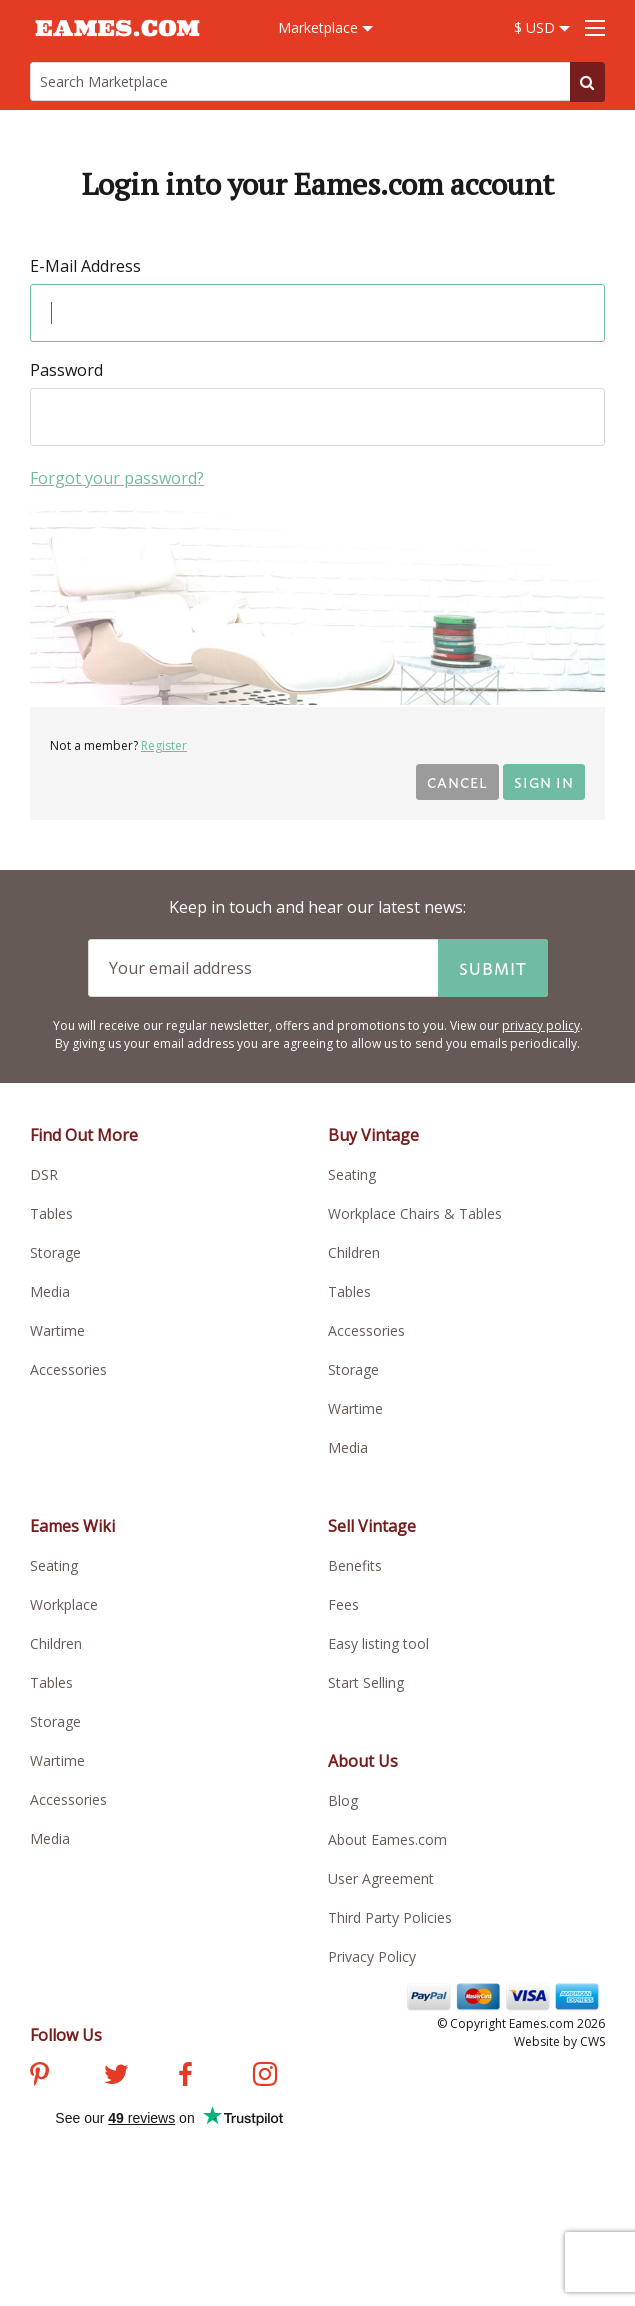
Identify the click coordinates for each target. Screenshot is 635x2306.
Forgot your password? (117, 478)
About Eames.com (387, 1839)
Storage (55, 1252)
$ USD (542, 27)
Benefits (355, 1565)
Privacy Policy (372, 1956)
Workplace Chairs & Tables (415, 1213)
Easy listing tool (378, 1643)
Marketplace (325, 27)
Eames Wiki (72, 1526)
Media (50, 1291)
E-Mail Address (85, 266)
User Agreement (381, 1878)
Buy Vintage (373, 1135)
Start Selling (366, 1682)
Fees (343, 1604)
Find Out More (84, 1135)
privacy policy (541, 1025)
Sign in (544, 781)
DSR (44, 1174)
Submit (493, 968)
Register (164, 745)
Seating (352, 1174)
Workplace (64, 1604)
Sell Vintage (372, 1526)
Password (66, 370)
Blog (343, 1800)
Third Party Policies (390, 1917)
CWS (592, 2041)
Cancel (457, 781)
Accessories (68, 1369)
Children (354, 1252)
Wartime (57, 1330)
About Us (363, 1761)
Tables (51, 1213)
